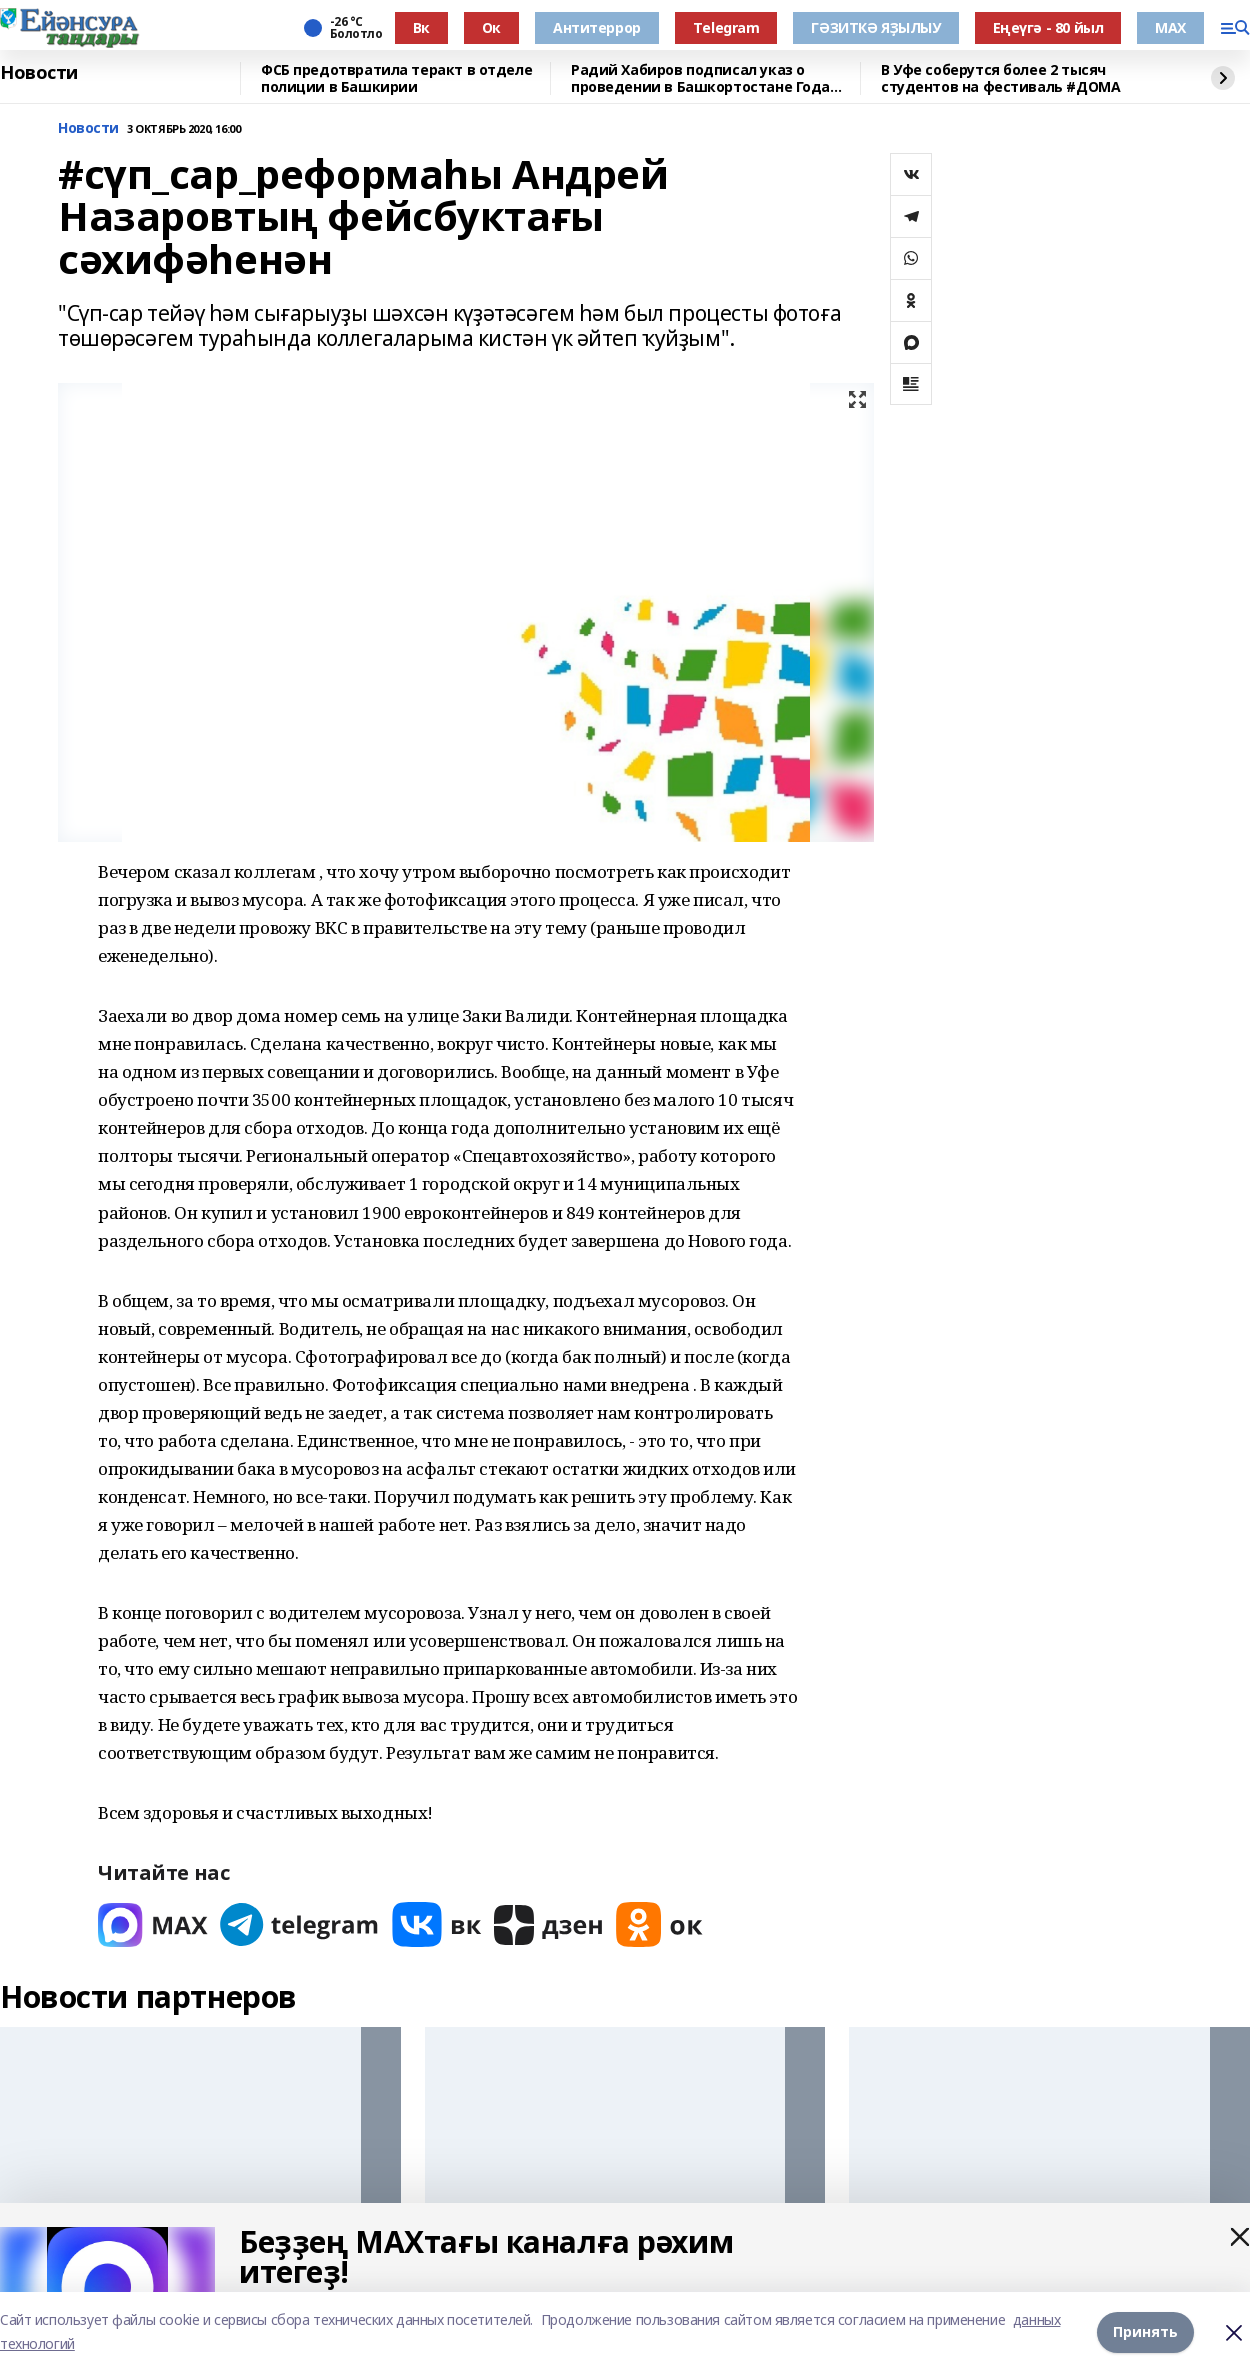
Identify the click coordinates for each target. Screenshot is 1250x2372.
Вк (421, 27)
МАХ (1170, 27)
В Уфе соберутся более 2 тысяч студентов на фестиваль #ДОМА (1000, 78)
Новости (39, 73)
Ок (491, 27)
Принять (1145, 2331)
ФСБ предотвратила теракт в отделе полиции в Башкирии (396, 78)
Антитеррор (597, 27)
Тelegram (726, 27)
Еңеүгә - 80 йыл (1048, 27)
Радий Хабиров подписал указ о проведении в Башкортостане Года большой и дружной (700, 78)
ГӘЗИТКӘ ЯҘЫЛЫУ (875, 27)
